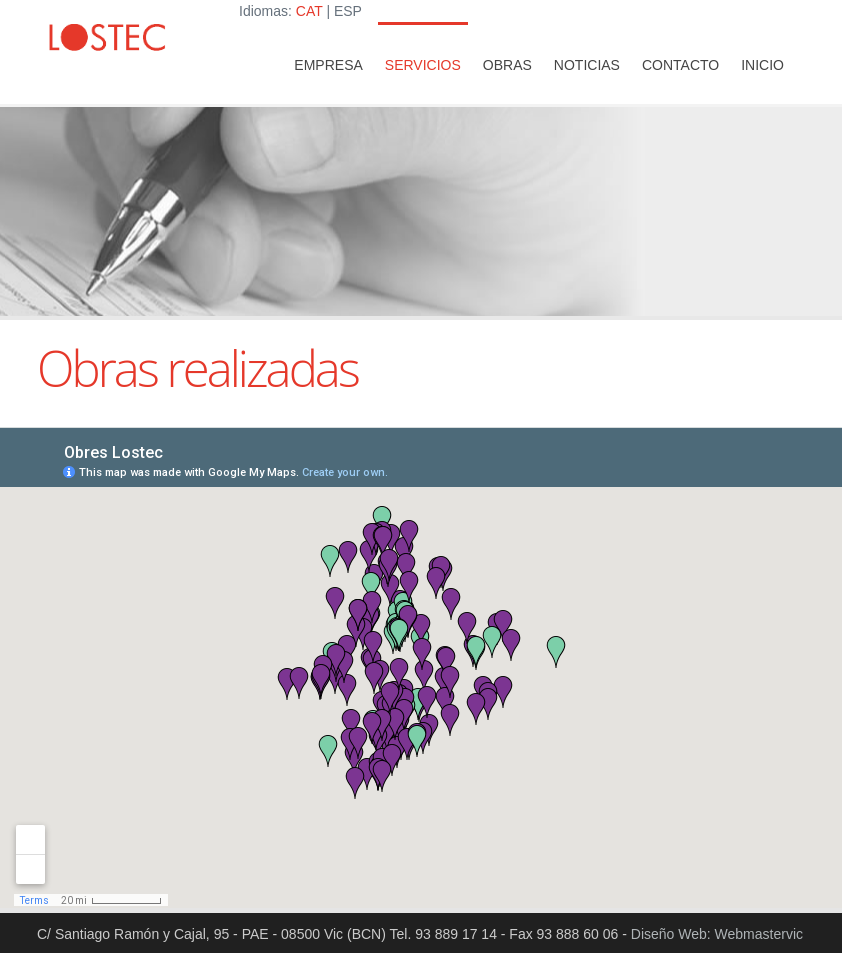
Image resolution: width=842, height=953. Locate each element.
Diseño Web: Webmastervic (717, 934)
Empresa (328, 65)
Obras (507, 65)
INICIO (762, 65)
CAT (309, 11)
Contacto (680, 65)
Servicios (423, 65)
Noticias (587, 65)
